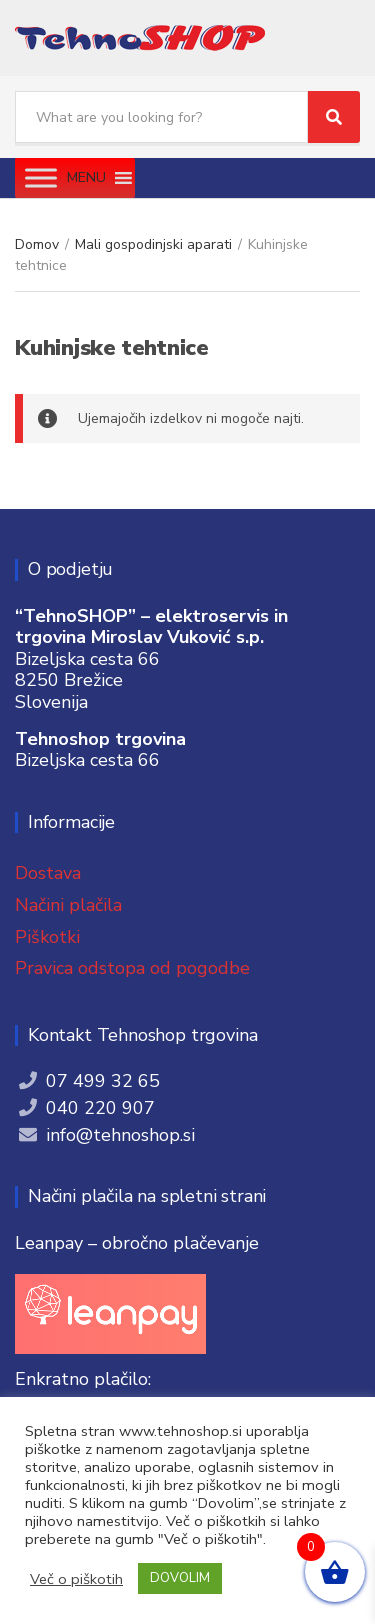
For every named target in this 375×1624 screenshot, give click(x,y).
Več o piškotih (76, 1579)
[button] (86, 178)
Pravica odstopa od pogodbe (132, 968)
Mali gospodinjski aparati (153, 244)
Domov (37, 244)
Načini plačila (68, 905)
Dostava (48, 873)
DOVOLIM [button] (180, 1578)
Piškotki (47, 937)
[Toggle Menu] (41, 177)
